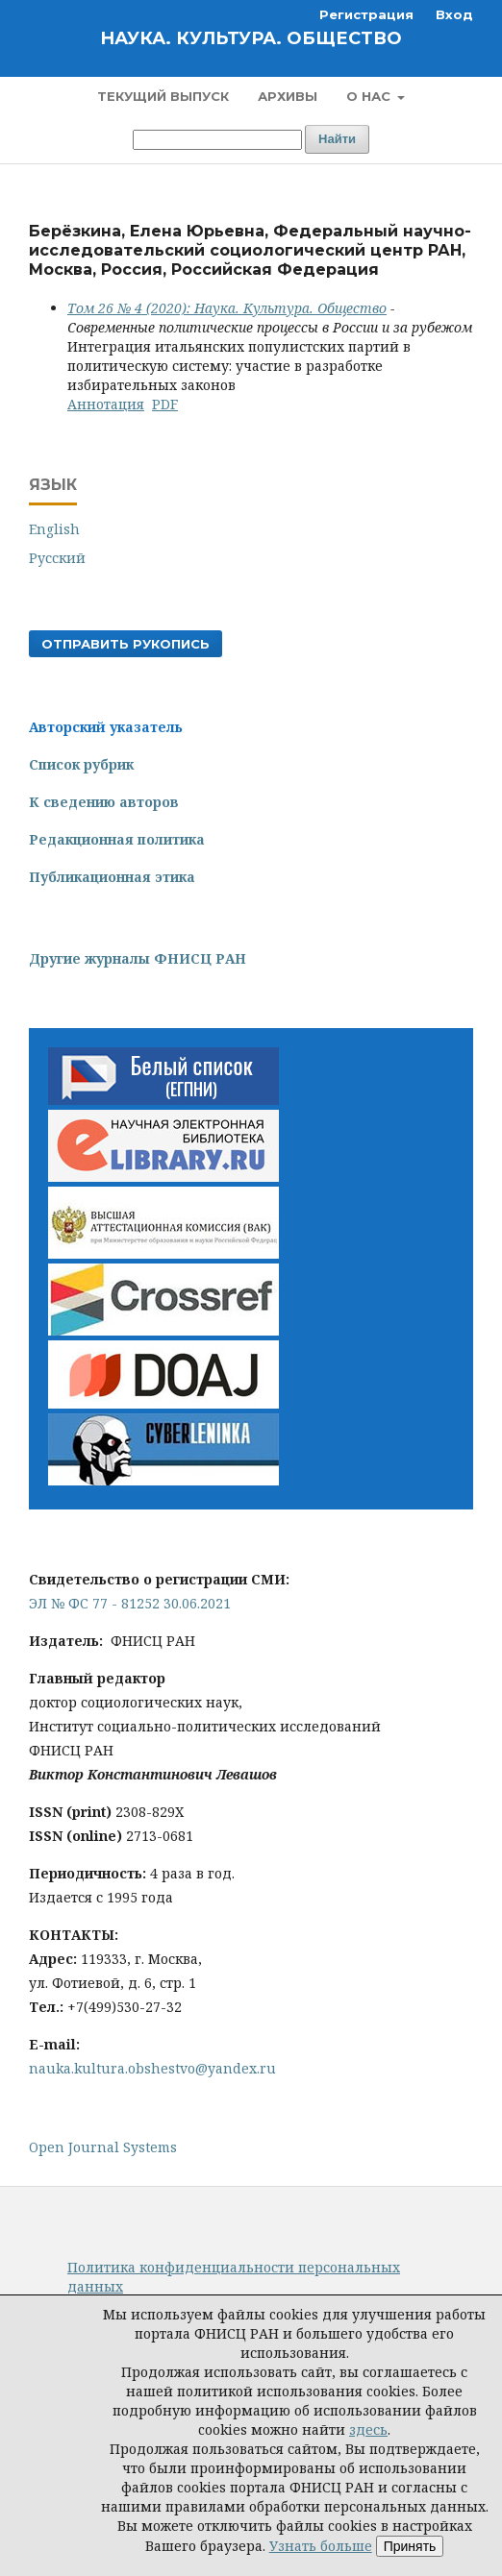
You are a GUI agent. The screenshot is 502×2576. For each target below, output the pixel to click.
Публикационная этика (112, 877)
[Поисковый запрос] (217, 140)
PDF (165, 404)
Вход (454, 14)
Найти (337, 139)
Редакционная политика (117, 839)
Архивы (287, 96)
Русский (57, 558)
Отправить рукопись (125, 643)
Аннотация (105, 404)
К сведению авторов (104, 802)
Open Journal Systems (103, 2147)
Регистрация (366, 14)
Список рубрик (81, 764)
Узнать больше (320, 2546)
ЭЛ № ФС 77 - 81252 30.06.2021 (130, 1603)
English (54, 529)
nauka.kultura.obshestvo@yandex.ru (152, 2068)
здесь (368, 2429)
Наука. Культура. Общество (251, 38)
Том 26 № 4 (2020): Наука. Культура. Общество (227, 308)
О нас (370, 96)
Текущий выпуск (163, 96)
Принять (410, 2546)
